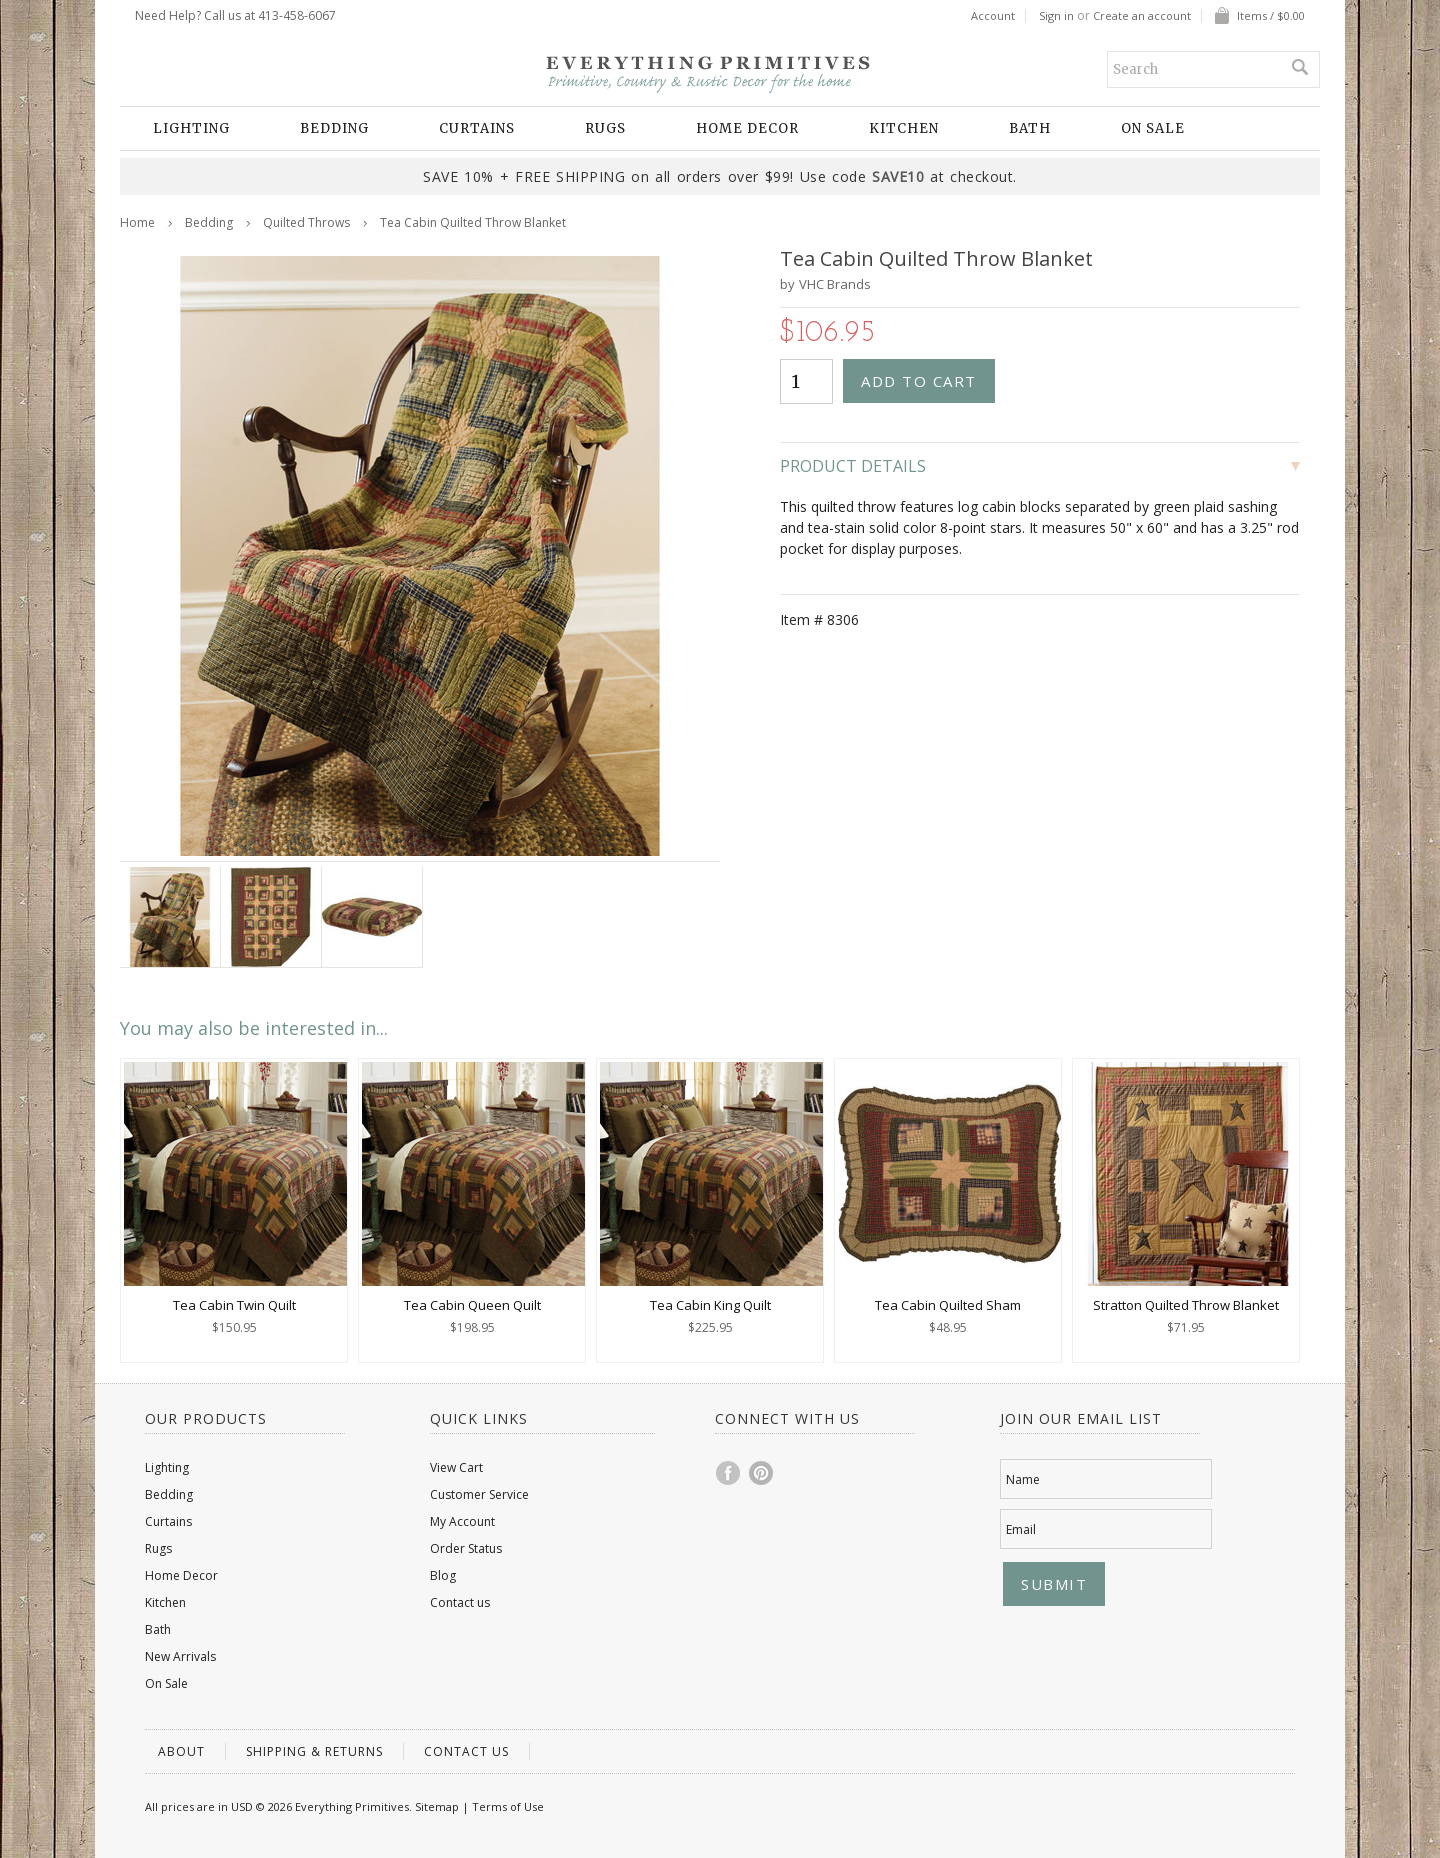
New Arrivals (180, 1656)
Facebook (729, 1473)
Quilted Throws (306, 222)
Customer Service (479, 1494)
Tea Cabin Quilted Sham (948, 1305)
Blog (443, 1575)
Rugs (605, 128)
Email (1021, 1529)
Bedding (334, 128)
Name (1023, 1479)
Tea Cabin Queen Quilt (472, 1305)
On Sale (1153, 128)
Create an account (1142, 16)
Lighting (191, 128)
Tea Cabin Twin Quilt (234, 1305)
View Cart (456, 1467)
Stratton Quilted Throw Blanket (1186, 1305)
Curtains (477, 128)
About (181, 1751)
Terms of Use (508, 1806)
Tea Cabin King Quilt (710, 1305)
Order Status (466, 1548)
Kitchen (904, 128)
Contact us (460, 1602)
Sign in (1056, 16)
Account (993, 16)
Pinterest (762, 1473)
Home (137, 222)
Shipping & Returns (314, 1751)
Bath (1030, 128)
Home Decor (747, 128)
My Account (462, 1521)
